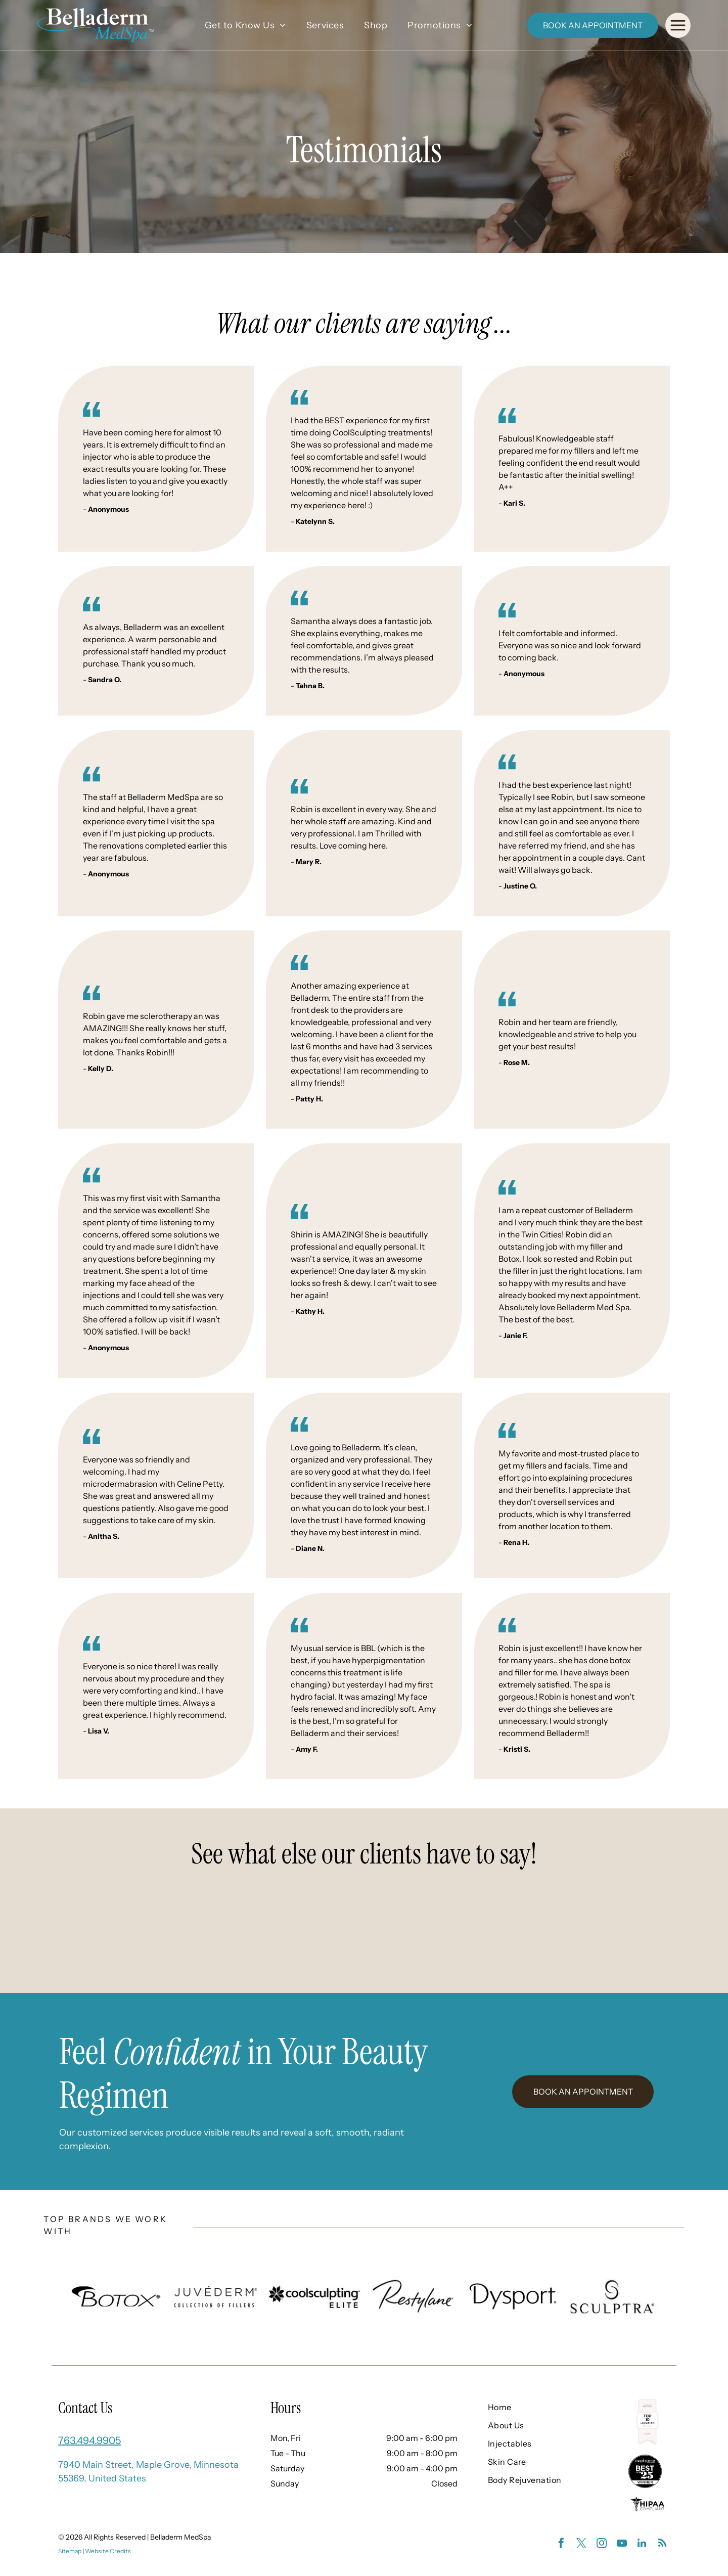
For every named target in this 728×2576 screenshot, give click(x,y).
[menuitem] (245, 25)
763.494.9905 (89, 2440)
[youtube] (621, 2544)
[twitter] (581, 2544)
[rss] (662, 2544)
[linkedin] (642, 2544)
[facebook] (561, 2544)
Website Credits (108, 2551)
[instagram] (601, 2544)
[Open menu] (678, 25)
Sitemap (69, 2551)
